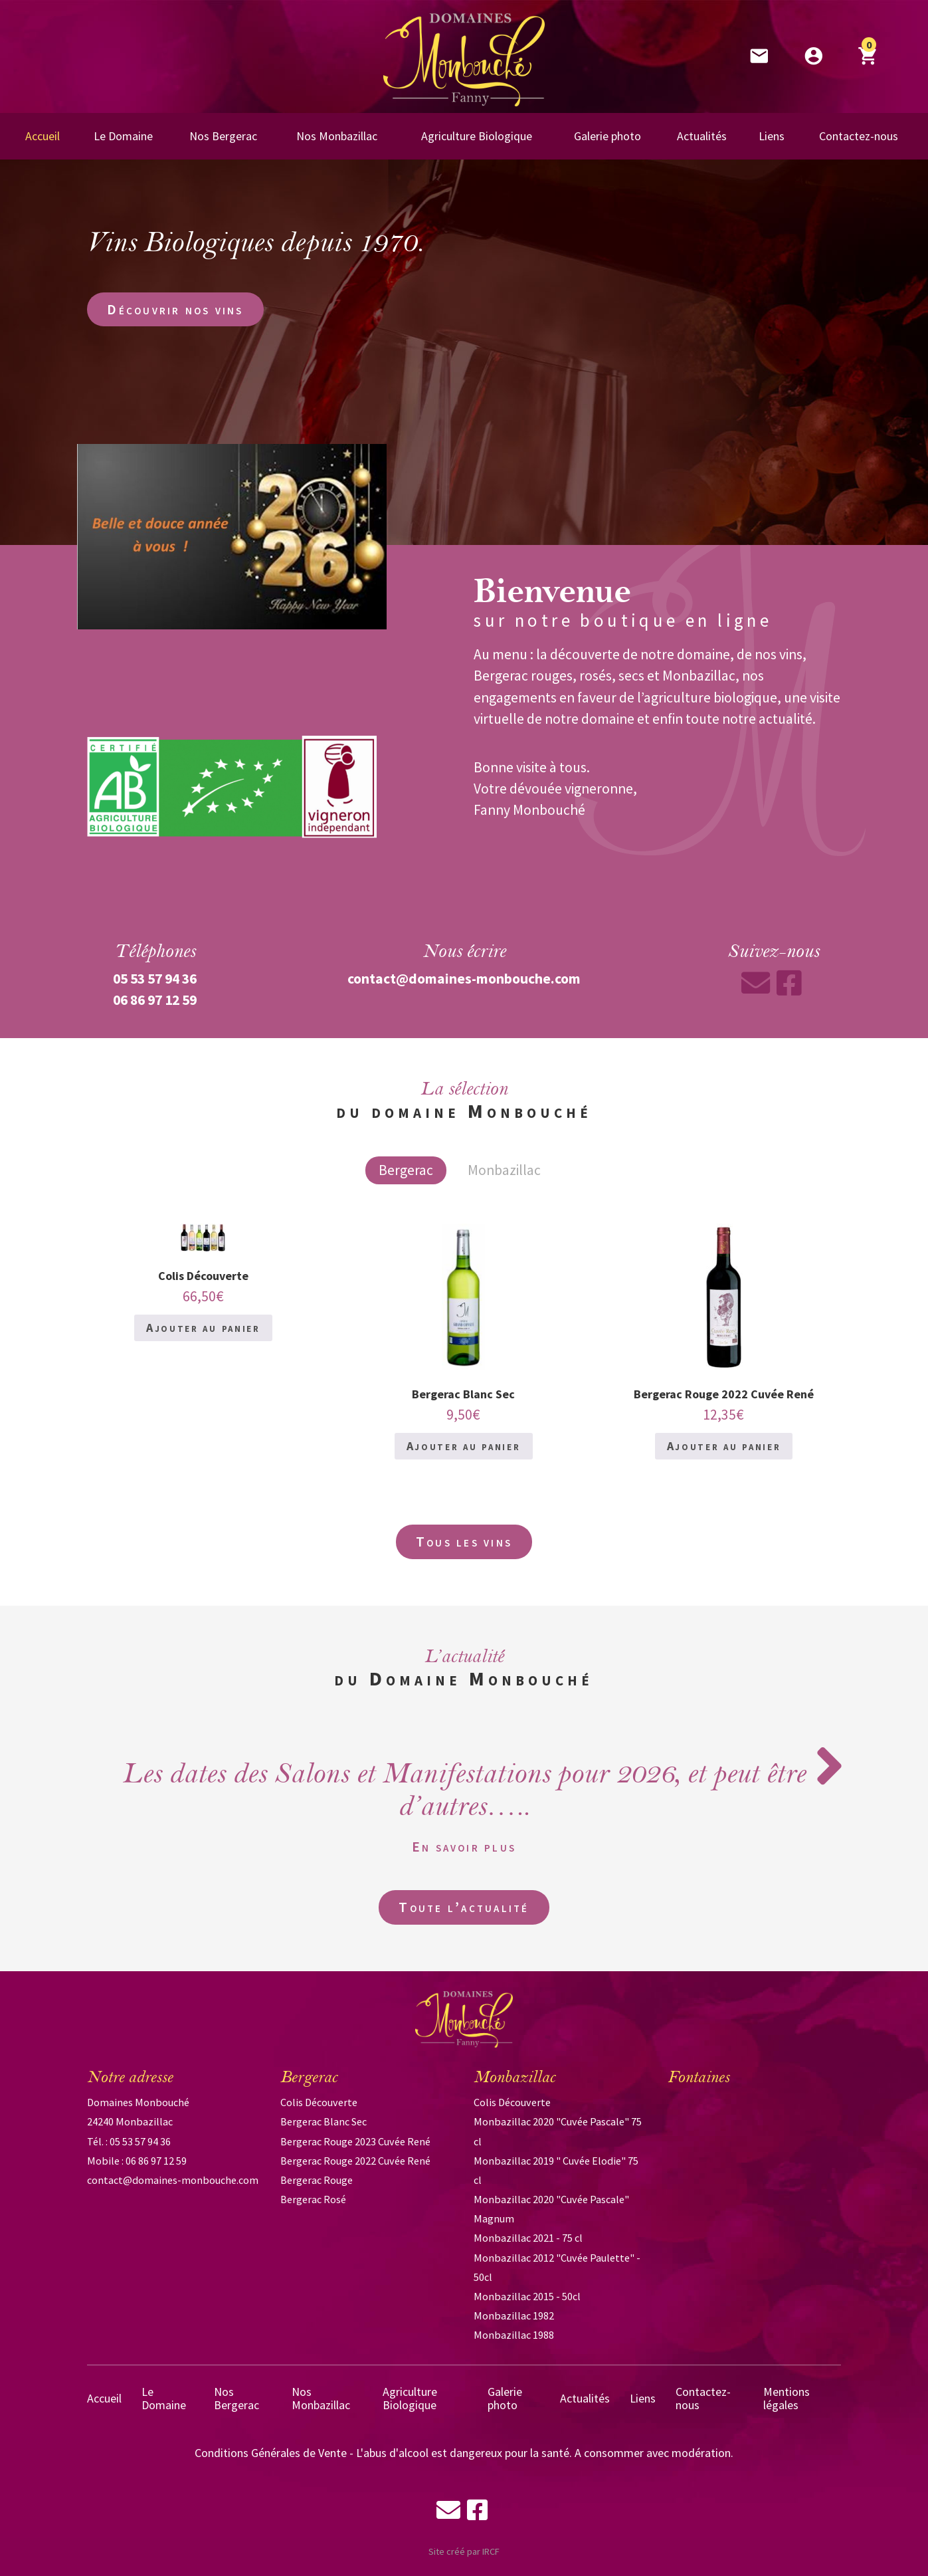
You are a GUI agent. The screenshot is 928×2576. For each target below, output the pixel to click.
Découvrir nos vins (175, 309)
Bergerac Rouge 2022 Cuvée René (355, 2160)
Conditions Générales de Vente (271, 2452)
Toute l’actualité (464, 1907)
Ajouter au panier (203, 1327)
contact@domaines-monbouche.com (172, 2180)
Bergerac (406, 1170)
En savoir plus (464, 1847)
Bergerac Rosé (313, 2199)
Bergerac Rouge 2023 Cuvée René (355, 2141)
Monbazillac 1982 (514, 2315)
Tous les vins (464, 1542)
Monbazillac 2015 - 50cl (527, 2296)
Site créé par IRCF (464, 2551)
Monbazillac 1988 (514, 2334)
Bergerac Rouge (316, 2180)
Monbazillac (504, 1170)
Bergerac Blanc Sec (323, 2121)
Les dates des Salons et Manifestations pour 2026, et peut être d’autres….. (463, 1789)
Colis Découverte (318, 2102)
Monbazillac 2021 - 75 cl (528, 2237)
